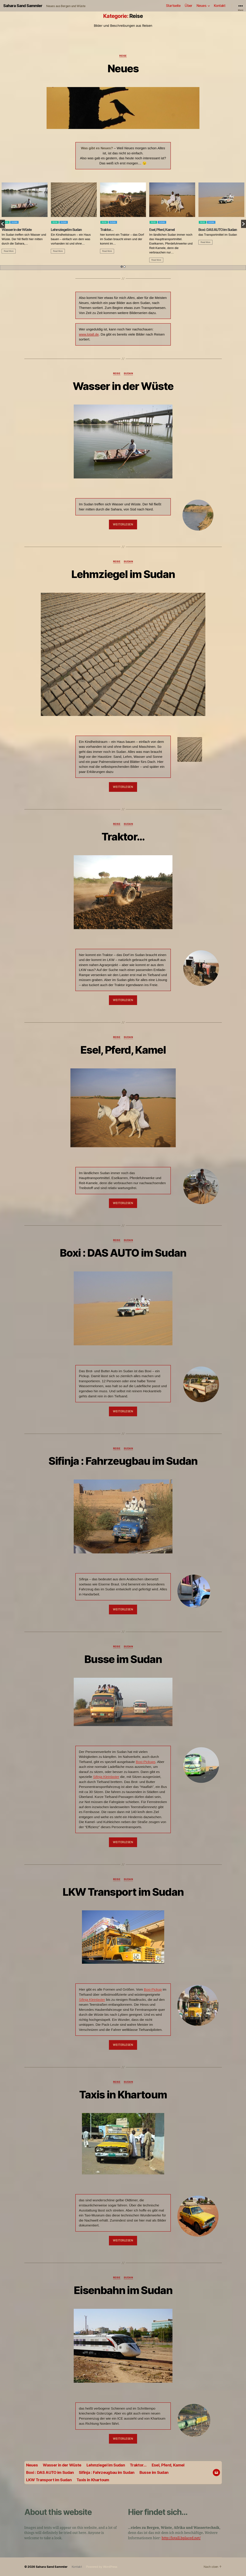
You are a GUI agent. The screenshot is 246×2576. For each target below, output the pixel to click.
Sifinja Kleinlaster (106, 1777)
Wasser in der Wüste (17, 229)
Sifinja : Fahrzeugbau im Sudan (123, 1461)
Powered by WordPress (101, 2566)
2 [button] (124, 267)
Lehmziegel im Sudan (66, 229)
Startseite (173, 6)
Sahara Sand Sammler (22, 6)
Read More (8, 251)
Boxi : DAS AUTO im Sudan (217, 229)
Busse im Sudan (123, 1659)
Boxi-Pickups (145, 1762)
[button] (2, 224)
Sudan (14, 222)
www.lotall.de (89, 334)
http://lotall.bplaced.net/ (181, 2538)
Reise (123, 55)
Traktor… (106, 229)
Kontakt (219, 6)
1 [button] (122, 267)
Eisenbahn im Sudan (123, 2290)
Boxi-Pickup (153, 1989)
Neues (201, 6)
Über (188, 6)
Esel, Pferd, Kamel (162, 229)
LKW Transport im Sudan (123, 1892)
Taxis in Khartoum (123, 2094)
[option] (24, 219)
